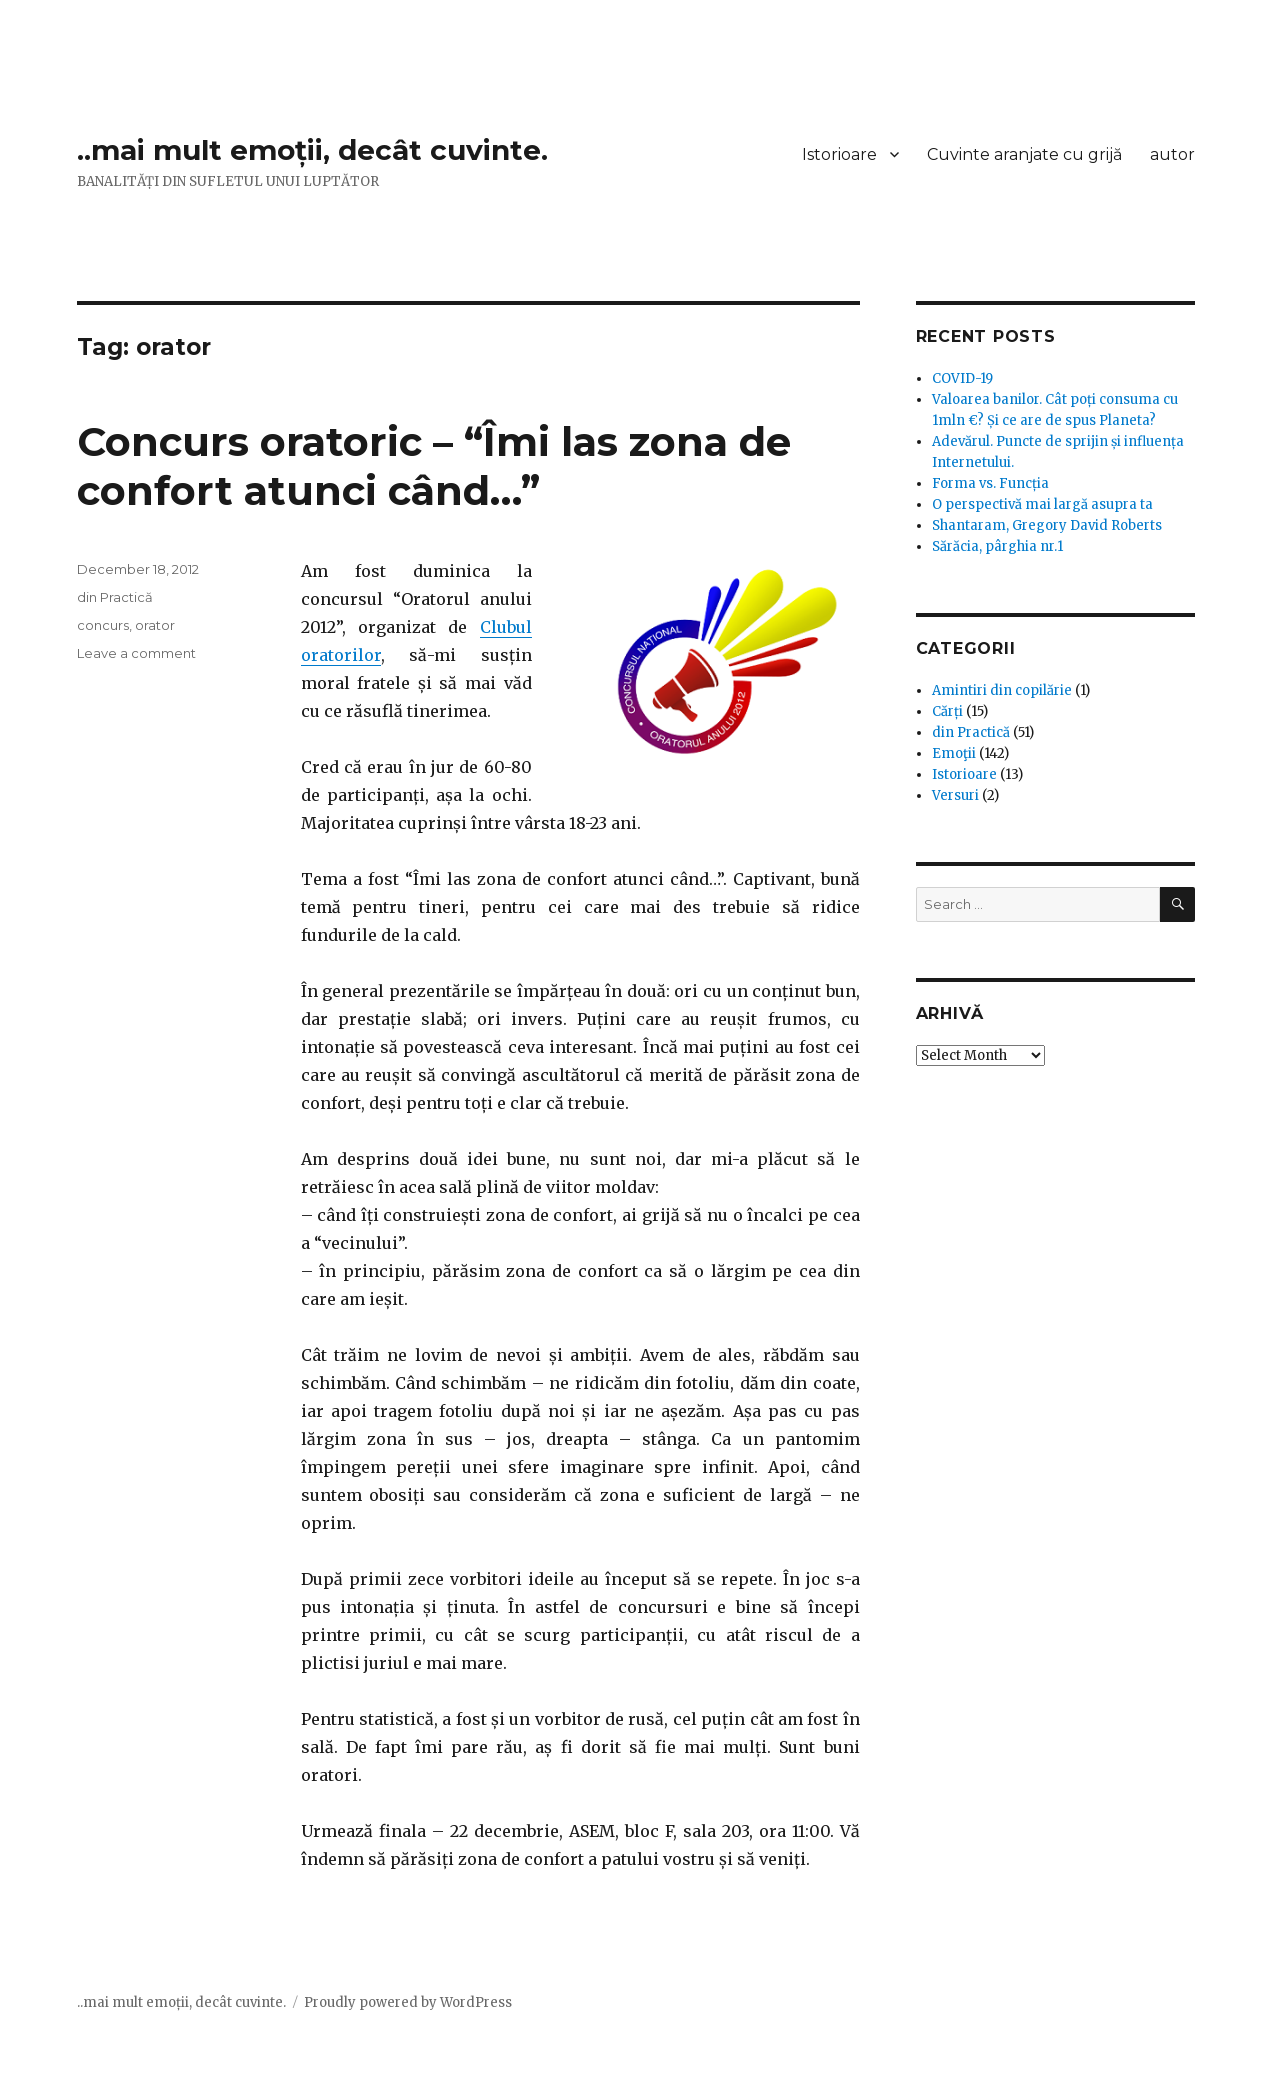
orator (155, 625)
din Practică (115, 597)
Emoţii (954, 753)
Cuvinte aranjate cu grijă (1024, 154)
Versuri (955, 795)
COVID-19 (962, 378)
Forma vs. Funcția (990, 483)
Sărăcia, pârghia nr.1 (997, 546)
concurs (103, 625)
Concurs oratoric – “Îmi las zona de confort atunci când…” (434, 466)
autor (1172, 154)
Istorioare (839, 154)
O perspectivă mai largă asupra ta (1042, 504)
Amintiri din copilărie (1002, 690)
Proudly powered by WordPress (408, 2002)
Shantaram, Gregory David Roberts (1047, 525)
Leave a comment (136, 653)
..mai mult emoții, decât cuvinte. (312, 150)
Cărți (947, 711)
